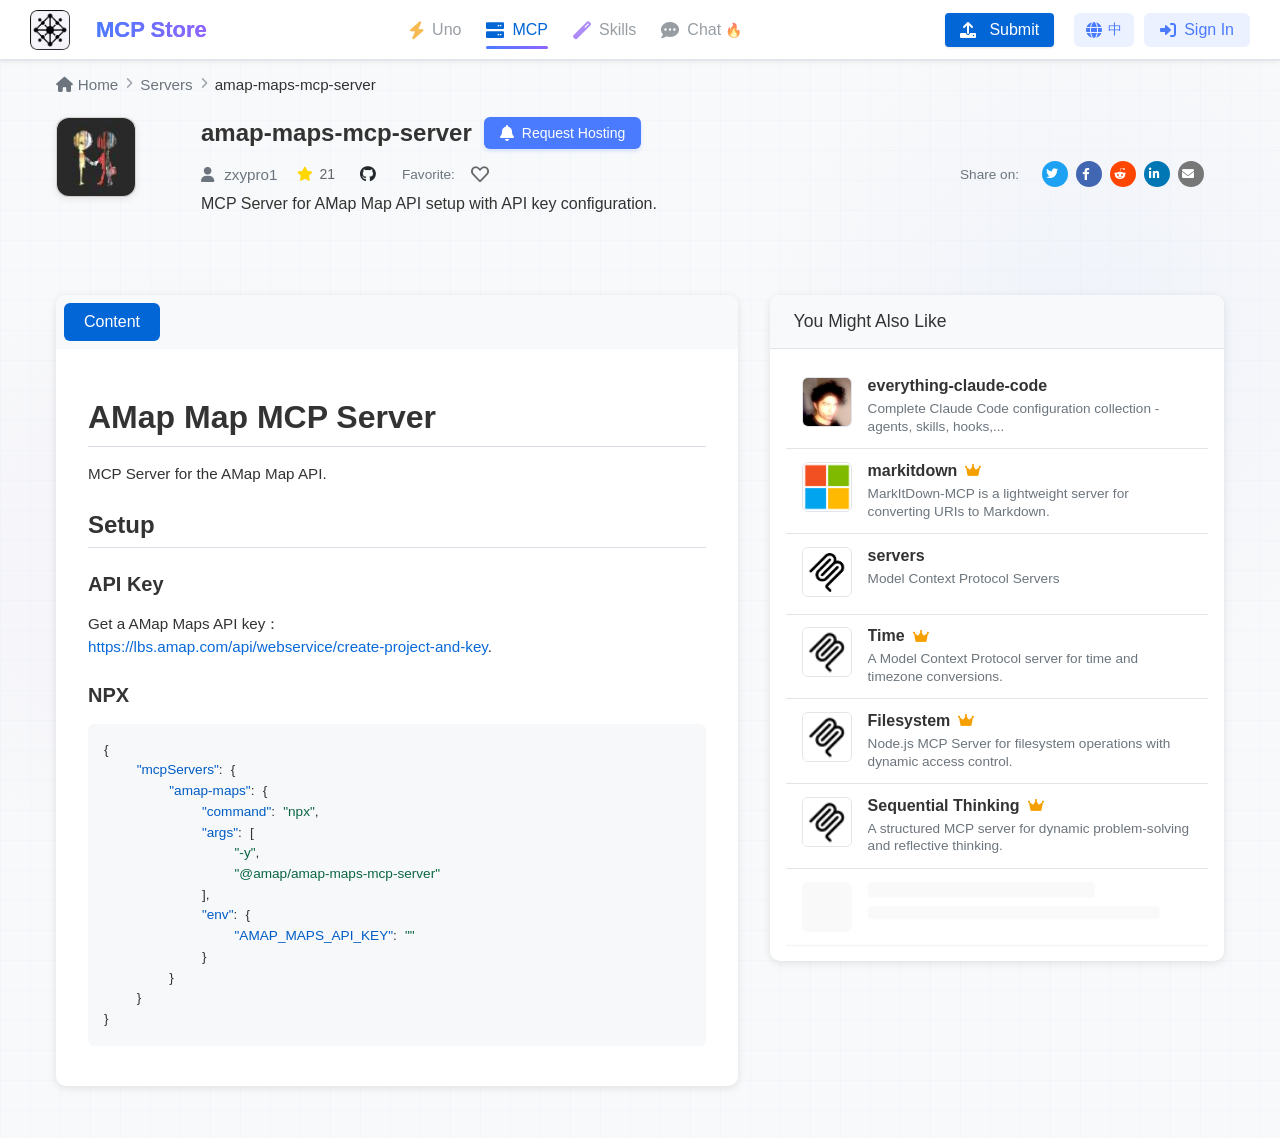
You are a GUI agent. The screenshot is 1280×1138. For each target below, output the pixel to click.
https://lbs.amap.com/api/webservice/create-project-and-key (288, 646)
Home (87, 84)
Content (112, 321)
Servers (166, 84)
